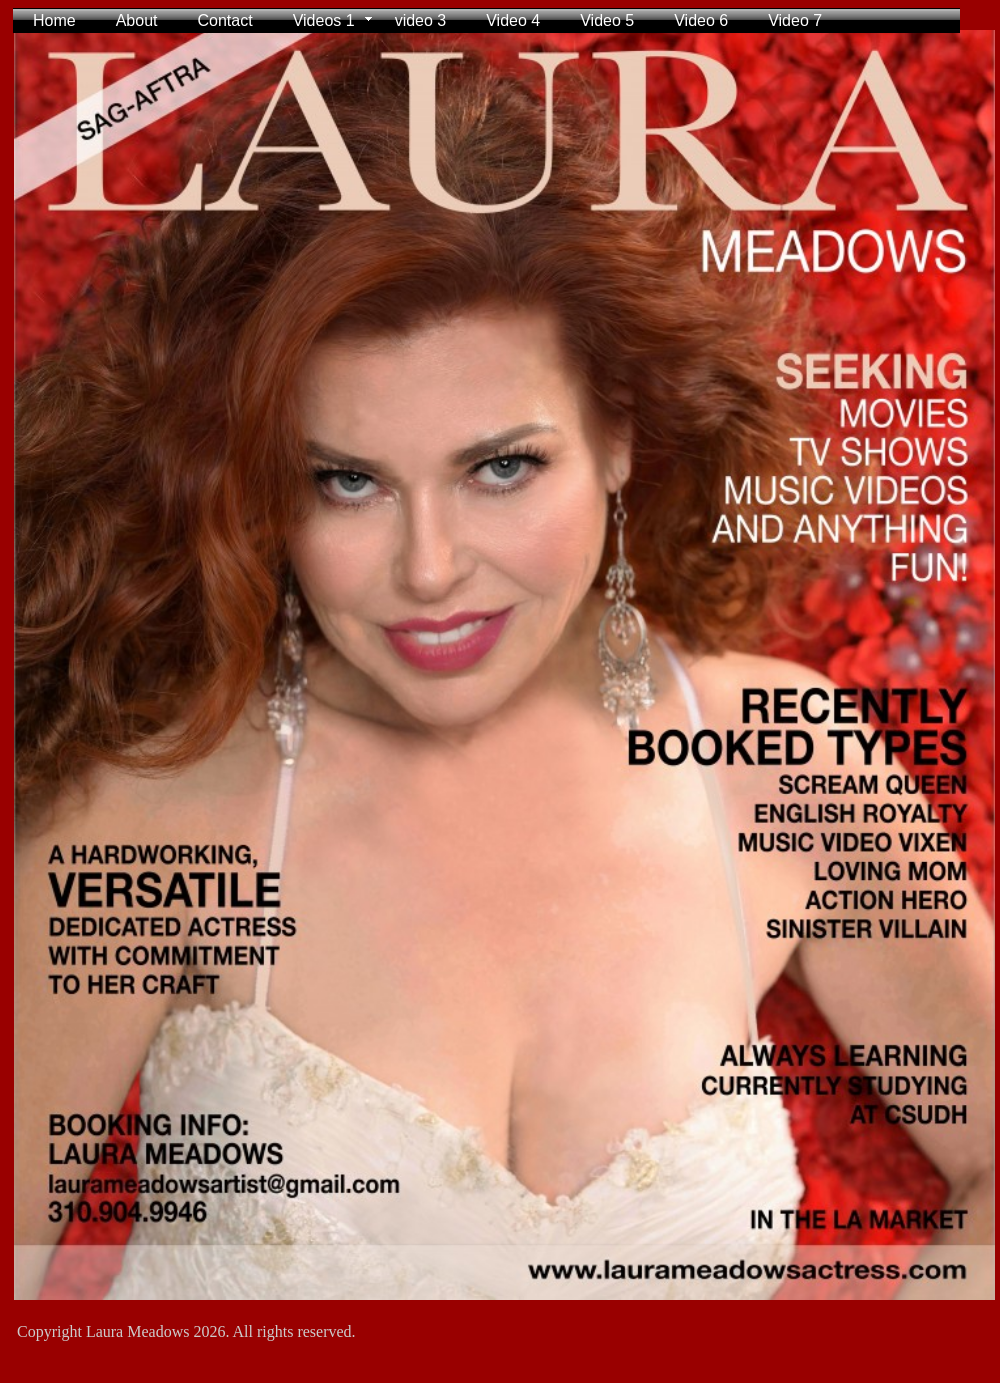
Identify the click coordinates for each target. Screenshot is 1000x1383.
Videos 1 (324, 20)
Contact (225, 20)
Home (54, 20)
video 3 (421, 20)
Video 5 (607, 20)
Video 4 (513, 20)
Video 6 (701, 20)
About (137, 20)
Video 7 (795, 20)
